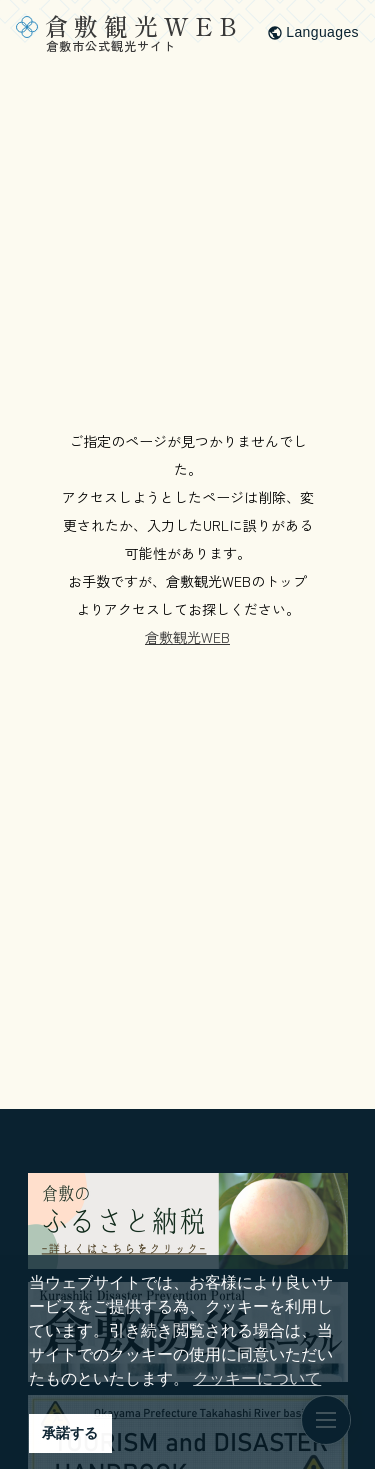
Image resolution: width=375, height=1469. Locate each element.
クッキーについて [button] (257, 1378)
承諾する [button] (70, 1433)
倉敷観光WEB (187, 637)
